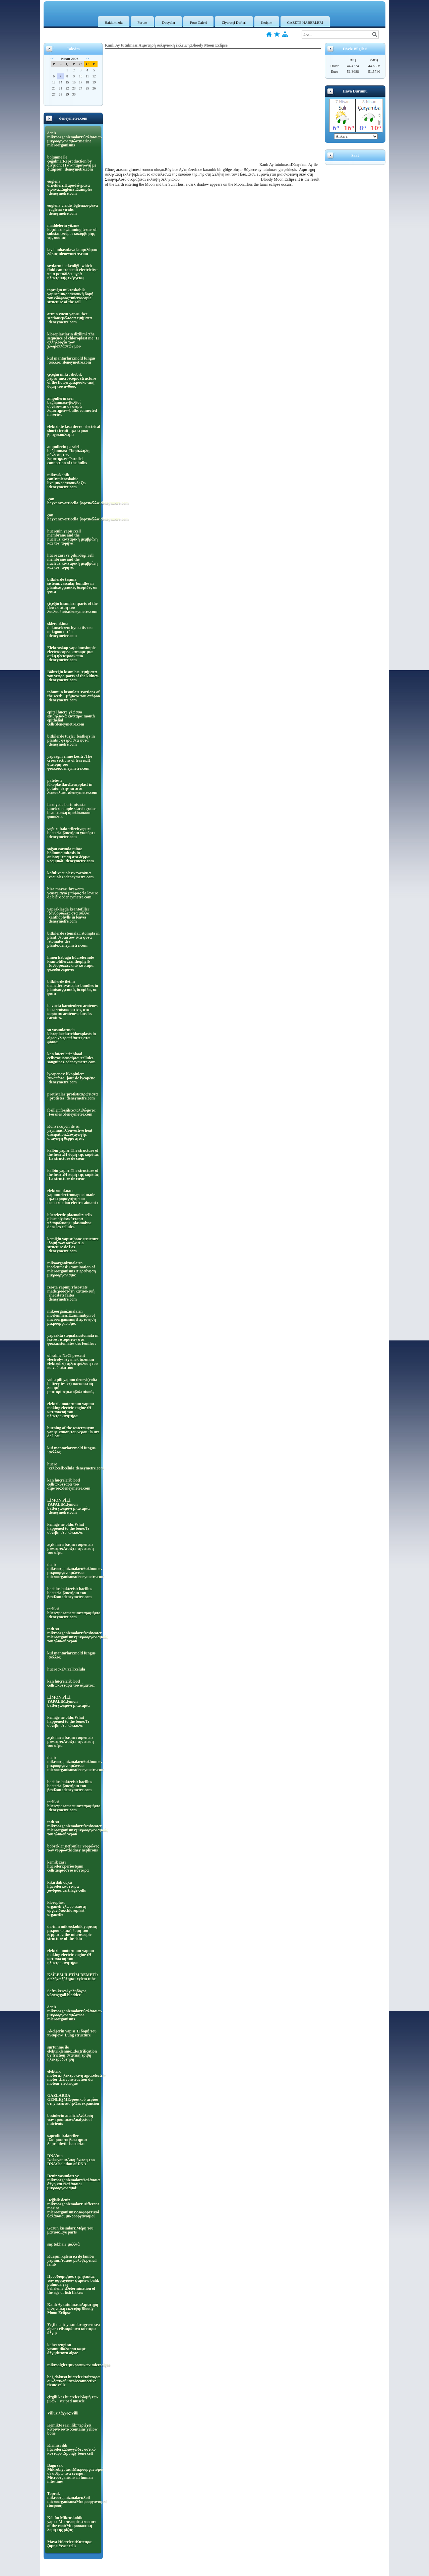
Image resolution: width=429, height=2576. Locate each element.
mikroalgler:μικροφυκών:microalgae (73, 2365)
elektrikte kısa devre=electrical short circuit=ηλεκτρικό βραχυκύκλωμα (73, 430)
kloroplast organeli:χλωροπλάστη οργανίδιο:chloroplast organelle (66, 1908)
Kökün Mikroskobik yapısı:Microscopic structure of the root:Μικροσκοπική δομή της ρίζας (72, 2523)
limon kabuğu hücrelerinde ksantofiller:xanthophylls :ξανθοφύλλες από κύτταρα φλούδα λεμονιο (70, 963)
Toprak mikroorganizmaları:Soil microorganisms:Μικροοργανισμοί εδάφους (73, 2499)
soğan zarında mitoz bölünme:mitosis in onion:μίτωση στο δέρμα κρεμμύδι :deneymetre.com (70, 854)
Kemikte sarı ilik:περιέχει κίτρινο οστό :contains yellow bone (72, 2429)
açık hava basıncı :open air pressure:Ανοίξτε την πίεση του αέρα (70, 1548)
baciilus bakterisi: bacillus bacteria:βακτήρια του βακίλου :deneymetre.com (69, 1592)
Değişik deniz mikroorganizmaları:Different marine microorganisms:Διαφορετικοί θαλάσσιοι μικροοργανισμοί (73, 2208)
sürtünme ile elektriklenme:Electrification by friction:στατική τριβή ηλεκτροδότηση (72, 2053)
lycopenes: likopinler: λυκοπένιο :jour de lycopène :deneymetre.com (71, 1078)
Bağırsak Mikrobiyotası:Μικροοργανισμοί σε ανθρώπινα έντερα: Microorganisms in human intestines (73, 2473)
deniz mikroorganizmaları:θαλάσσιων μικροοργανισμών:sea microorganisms (73, 2013)
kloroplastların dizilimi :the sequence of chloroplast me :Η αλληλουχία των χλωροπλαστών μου (73, 340)
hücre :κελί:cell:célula (66, 1669)
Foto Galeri (198, 22)
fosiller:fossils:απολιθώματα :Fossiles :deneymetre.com (71, 1112)
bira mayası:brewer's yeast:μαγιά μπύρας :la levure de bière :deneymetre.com (72, 893)
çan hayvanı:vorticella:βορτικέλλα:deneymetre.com (73, 517)
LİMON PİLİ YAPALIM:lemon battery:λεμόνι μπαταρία (68, 1701)
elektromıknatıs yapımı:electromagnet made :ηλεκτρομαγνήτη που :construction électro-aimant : (72, 1196)
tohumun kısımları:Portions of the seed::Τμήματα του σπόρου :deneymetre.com (73, 696)
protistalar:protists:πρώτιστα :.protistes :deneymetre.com (72, 1096)
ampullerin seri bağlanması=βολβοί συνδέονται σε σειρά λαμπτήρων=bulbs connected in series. (72, 406)
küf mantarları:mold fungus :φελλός (71, 1450)
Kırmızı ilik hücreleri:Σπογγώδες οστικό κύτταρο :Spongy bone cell (71, 2449)
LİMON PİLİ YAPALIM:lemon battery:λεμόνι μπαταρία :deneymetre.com (68, 1506)
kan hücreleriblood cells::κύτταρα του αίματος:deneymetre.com (68, 1484)
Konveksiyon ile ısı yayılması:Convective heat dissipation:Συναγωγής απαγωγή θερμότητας (69, 1132)
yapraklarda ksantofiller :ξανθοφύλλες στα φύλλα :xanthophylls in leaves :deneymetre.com (68, 915)
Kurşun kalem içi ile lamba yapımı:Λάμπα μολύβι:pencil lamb (72, 2260)
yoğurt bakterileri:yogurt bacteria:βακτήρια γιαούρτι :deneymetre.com (71, 832)
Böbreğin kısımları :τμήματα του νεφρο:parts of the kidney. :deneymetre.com (73, 676)
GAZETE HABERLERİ (305, 22)
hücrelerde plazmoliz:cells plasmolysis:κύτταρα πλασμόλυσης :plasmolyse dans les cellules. (69, 1220)
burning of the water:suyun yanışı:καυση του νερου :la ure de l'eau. (73, 1432)
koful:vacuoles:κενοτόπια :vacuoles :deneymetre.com (70, 875)
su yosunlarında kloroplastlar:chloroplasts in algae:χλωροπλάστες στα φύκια (71, 1035)
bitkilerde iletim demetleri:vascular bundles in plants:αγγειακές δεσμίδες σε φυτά (72, 987)
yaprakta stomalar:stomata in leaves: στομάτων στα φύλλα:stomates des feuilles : (73, 1339)
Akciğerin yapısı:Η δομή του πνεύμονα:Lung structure (72, 2033)
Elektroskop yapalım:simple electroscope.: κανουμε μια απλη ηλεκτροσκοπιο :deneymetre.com (71, 653)
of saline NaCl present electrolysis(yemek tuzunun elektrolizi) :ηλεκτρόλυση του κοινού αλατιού (72, 1361)
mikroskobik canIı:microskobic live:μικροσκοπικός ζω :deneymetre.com (66, 481)
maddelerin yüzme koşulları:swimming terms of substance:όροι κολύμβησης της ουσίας (72, 231)
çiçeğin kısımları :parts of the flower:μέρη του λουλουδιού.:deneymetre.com (72, 607)
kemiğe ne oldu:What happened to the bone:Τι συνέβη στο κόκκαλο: (68, 1528)
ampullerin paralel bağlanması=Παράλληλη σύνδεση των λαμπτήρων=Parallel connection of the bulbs (68, 454)
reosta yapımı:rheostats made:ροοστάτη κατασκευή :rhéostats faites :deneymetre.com (71, 1293)
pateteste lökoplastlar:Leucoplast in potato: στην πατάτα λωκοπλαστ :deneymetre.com (72, 786)
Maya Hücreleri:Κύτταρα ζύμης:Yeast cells (69, 2543)
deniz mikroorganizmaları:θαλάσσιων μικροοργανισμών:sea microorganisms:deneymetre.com (73, 1570)
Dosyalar (168, 22)
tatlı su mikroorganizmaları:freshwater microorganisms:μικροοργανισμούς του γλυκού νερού (73, 1635)
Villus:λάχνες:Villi (62, 2413)
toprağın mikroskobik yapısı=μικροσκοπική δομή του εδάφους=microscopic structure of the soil (70, 296)
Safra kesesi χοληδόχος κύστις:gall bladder (66, 1993)
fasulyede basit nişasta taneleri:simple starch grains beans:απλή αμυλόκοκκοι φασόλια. (71, 810)
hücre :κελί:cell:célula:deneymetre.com (73, 1466)
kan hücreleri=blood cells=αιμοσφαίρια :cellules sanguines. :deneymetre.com (71, 1058)
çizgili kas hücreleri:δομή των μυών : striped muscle (72, 2399)
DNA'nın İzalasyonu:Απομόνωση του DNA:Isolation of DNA (71, 2159)
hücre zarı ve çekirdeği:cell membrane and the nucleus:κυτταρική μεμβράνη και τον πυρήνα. (72, 561)
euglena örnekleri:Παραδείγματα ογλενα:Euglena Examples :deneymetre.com (69, 187)
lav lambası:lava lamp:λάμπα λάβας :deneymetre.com (72, 251)
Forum (142, 22)
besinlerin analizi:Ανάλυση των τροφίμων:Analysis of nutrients (70, 2119)
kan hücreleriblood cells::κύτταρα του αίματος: (71, 1683)
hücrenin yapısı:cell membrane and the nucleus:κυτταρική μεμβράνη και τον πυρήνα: (72, 537)
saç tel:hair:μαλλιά (63, 2244)
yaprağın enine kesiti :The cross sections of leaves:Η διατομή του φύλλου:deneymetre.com (69, 762)
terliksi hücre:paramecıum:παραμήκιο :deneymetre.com (73, 1613)
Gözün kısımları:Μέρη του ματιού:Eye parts (70, 2230)
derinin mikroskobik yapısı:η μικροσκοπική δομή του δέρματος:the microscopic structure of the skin (72, 1932)
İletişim (266, 22)
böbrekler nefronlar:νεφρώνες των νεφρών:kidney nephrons (73, 1848)
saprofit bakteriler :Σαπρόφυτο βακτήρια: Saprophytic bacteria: (67, 2139)
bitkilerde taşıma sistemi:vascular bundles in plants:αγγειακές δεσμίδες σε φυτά (72, 585)
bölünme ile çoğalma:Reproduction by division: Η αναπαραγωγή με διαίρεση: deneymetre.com (71, 163)
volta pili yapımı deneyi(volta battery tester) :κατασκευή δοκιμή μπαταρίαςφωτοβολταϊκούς (72, 1385)
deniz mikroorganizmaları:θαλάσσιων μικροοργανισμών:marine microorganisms (73, 139)
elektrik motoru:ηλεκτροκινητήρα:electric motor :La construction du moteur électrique (73, 2077)
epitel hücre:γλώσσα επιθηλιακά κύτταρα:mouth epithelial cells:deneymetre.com (71, 718)
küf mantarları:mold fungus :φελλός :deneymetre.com (71, 360)
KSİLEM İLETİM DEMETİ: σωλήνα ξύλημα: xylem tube (72, 1976)
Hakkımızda (114, 22)
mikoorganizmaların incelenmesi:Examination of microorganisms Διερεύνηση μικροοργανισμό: (71, 1269)
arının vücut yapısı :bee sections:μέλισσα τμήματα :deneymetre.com (69, 318)
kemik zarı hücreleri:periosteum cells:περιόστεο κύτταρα (68, 1866)
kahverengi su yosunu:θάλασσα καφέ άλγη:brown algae (66, 2348)
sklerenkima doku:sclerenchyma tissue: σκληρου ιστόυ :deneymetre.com (70, 629)
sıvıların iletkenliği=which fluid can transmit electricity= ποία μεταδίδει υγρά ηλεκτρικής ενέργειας (72, 271)
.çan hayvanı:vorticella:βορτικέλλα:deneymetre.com (73, 501)
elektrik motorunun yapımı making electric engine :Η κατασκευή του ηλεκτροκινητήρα (70, 1409)
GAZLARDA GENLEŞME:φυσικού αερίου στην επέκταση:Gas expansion (73, 2099)
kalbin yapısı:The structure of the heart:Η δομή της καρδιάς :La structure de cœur (73, 1154)
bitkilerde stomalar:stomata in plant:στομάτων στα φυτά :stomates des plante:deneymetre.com (73, 939)
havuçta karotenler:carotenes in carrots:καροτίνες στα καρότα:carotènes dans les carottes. (72, 1011)
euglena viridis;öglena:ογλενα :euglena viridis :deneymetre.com (72, 209)
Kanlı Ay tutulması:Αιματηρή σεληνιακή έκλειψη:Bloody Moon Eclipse (72, 2308)
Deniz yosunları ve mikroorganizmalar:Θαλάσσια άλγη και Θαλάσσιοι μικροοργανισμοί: (73, 2182)
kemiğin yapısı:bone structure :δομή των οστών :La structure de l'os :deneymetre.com (73, 1245)
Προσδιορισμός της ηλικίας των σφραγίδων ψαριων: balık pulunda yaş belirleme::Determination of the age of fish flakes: (73, 2284)
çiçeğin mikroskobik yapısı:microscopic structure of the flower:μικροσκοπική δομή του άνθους (71, 380)
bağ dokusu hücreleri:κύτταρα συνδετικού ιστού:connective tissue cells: (73, 2381)
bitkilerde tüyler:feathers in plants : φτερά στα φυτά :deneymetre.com (71, 740)
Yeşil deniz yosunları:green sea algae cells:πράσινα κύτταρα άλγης (73, 2328)
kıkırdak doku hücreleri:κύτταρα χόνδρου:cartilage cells (66, 1886)
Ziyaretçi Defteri (234, 22)
